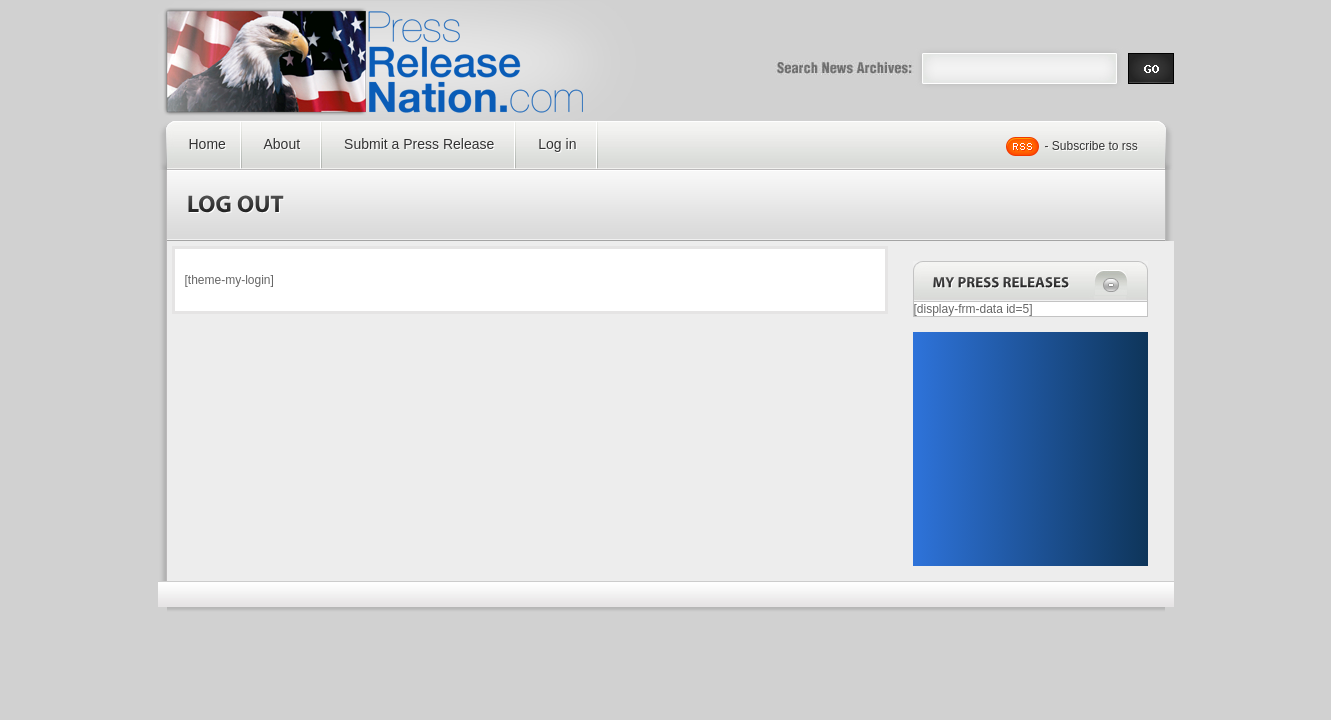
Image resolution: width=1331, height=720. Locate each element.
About (282, 144)
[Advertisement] (1030, 449)
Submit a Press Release (419, 144)
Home (207, 144)
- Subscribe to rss (1091, 146)
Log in (557, 144)
